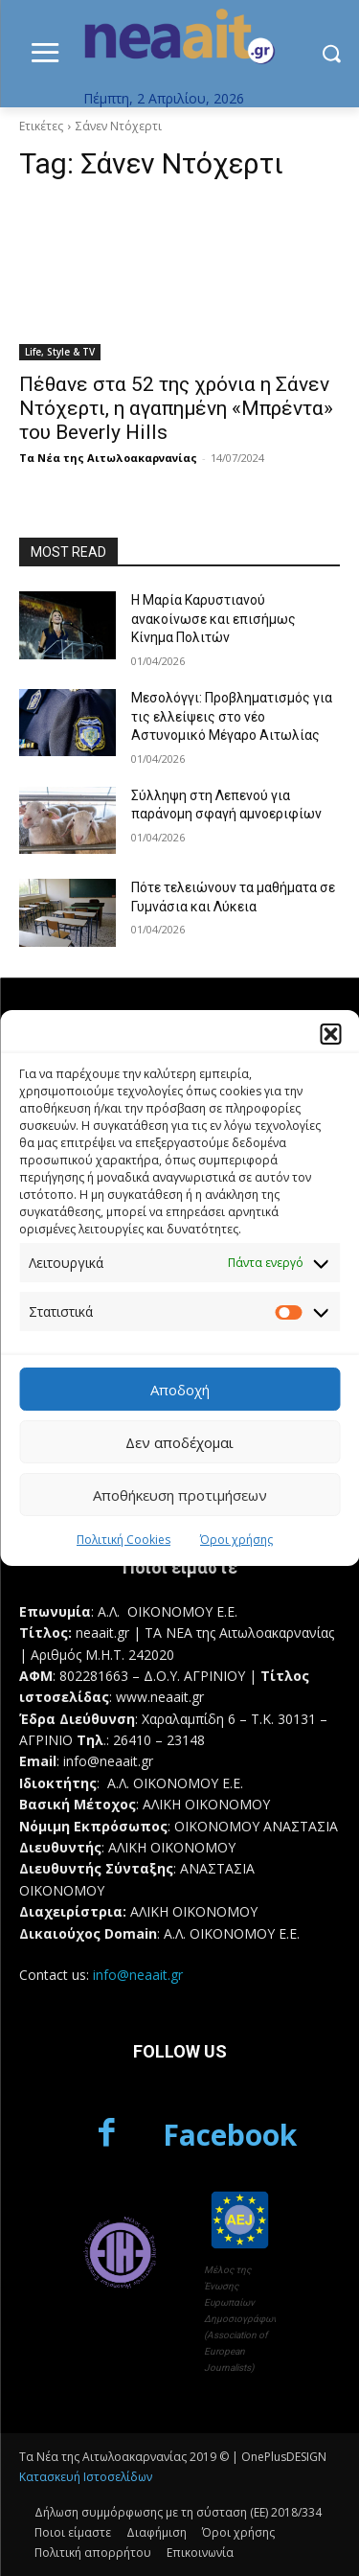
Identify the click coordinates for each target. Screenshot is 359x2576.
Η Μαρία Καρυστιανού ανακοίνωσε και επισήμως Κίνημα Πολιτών (213, 618)
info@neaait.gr (138, 1975)
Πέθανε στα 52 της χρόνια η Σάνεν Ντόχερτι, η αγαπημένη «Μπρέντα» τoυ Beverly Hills (176, 408)
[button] (330, 1034)
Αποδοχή (180, 1389)
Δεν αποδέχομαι (179, 1442)
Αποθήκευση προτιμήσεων (180, 1495)
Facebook (230, 2135)
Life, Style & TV (60, 351)
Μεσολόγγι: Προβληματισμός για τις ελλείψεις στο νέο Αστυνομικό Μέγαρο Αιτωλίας (231, 716)
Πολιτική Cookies (123, 1539)
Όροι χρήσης (236, 1539)
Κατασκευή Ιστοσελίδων (85, 2477)
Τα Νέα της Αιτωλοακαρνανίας (108, 457)
